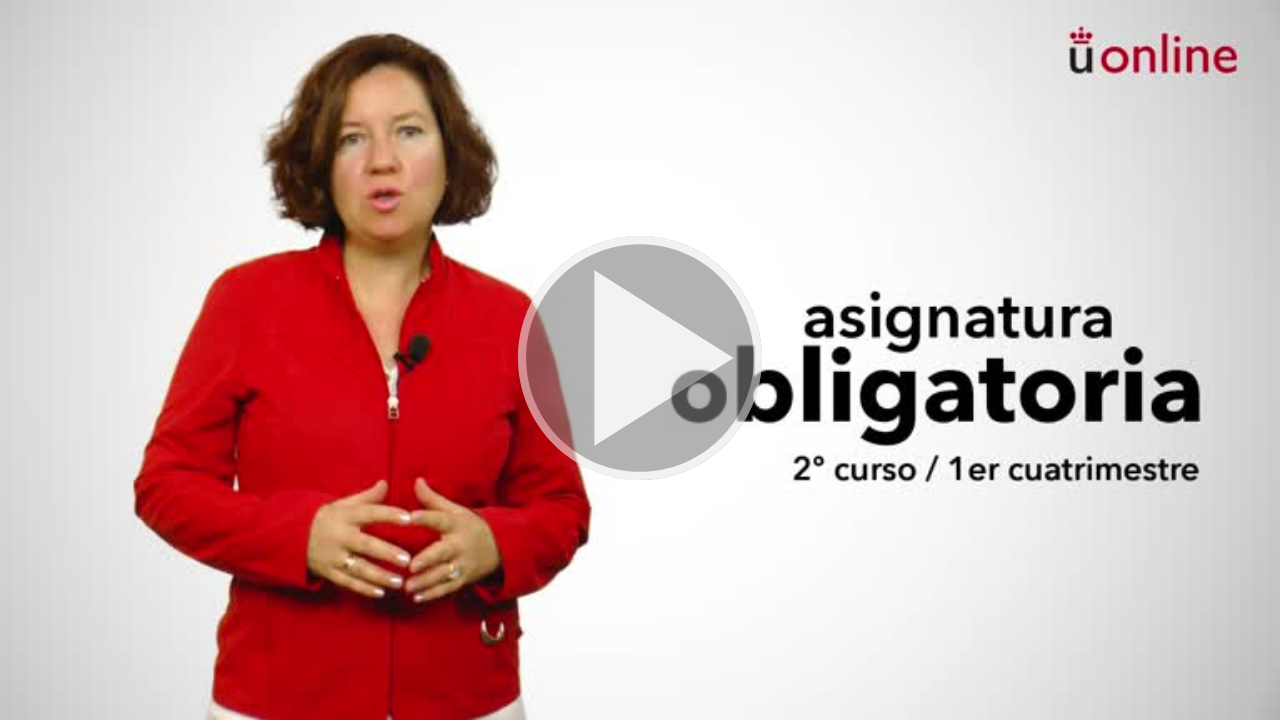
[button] (640, 360)
